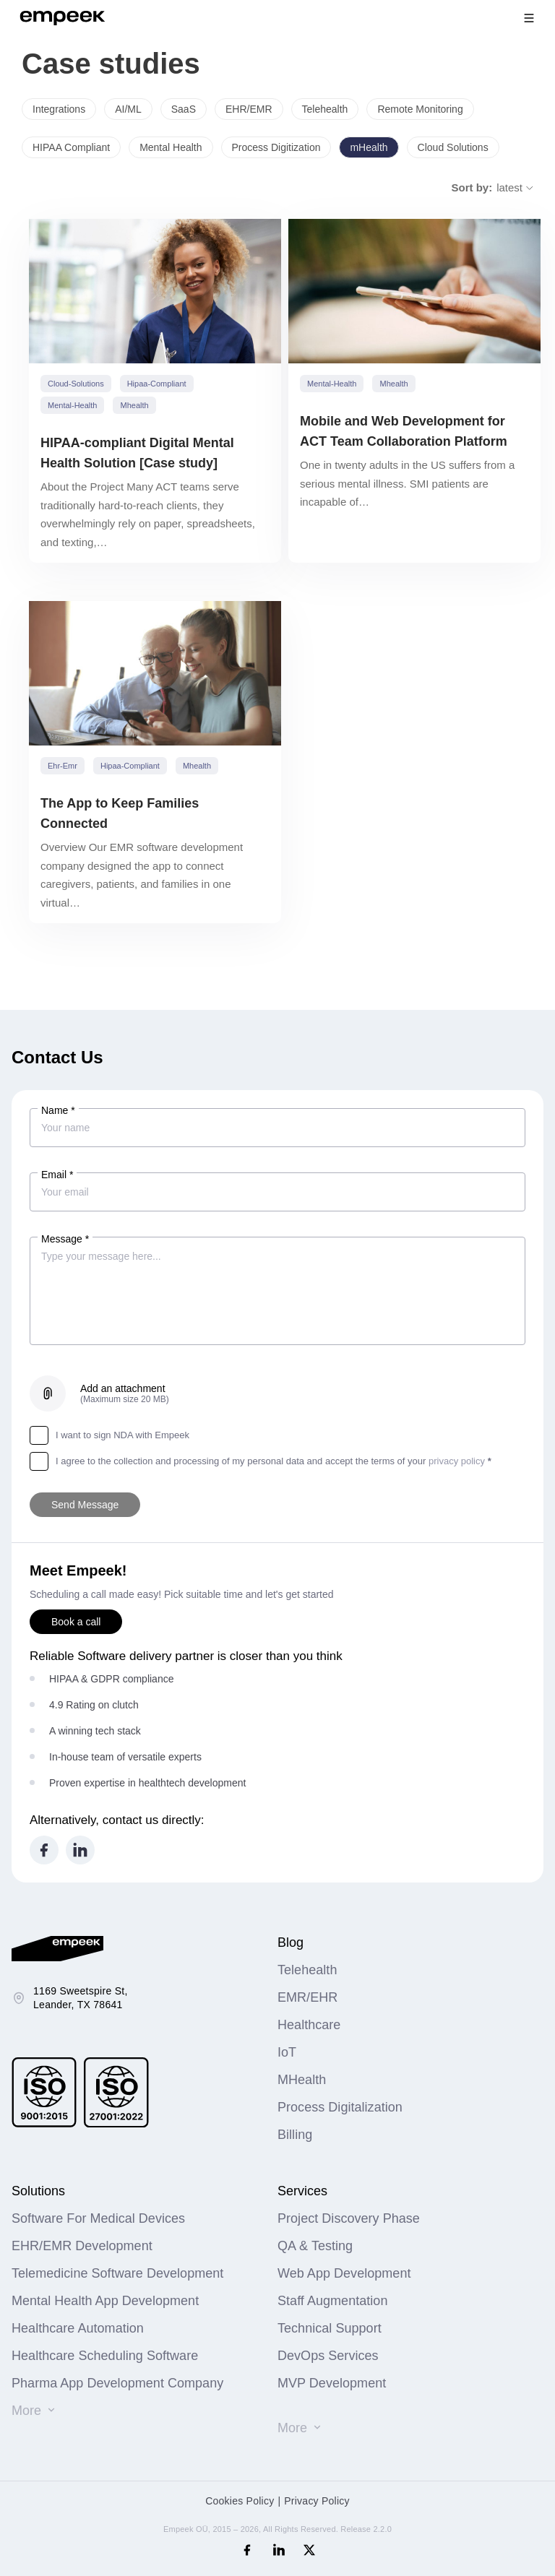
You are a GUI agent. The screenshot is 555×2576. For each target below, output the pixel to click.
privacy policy (457, 1461)
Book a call (75, 1622)
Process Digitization (276, 147)
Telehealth (325, 109)
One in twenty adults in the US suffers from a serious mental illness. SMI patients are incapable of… (407, 483)
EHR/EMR (248, 109)
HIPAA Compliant (71, 147)
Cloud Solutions (453, 147)
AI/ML (128, 109)
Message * (65, 1239)
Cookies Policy (239, 2501)
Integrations (59, 109)
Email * (57, 1174)
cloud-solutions (76, 383)
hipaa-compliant (156, 383)
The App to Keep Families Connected (119, 813)
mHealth (368, 147)
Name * (58, 1110)
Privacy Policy (317, 2501)
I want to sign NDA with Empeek (109, 1435)
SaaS (183, 109)
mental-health (72, 405)
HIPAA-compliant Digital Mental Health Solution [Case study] (137, 453)
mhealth (134, 405)
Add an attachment (124, 1393)
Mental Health (170, 147)
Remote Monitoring (419, 109)
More (26, 2410)
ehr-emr (62, 765)
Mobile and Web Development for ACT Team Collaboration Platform (403, 431)
